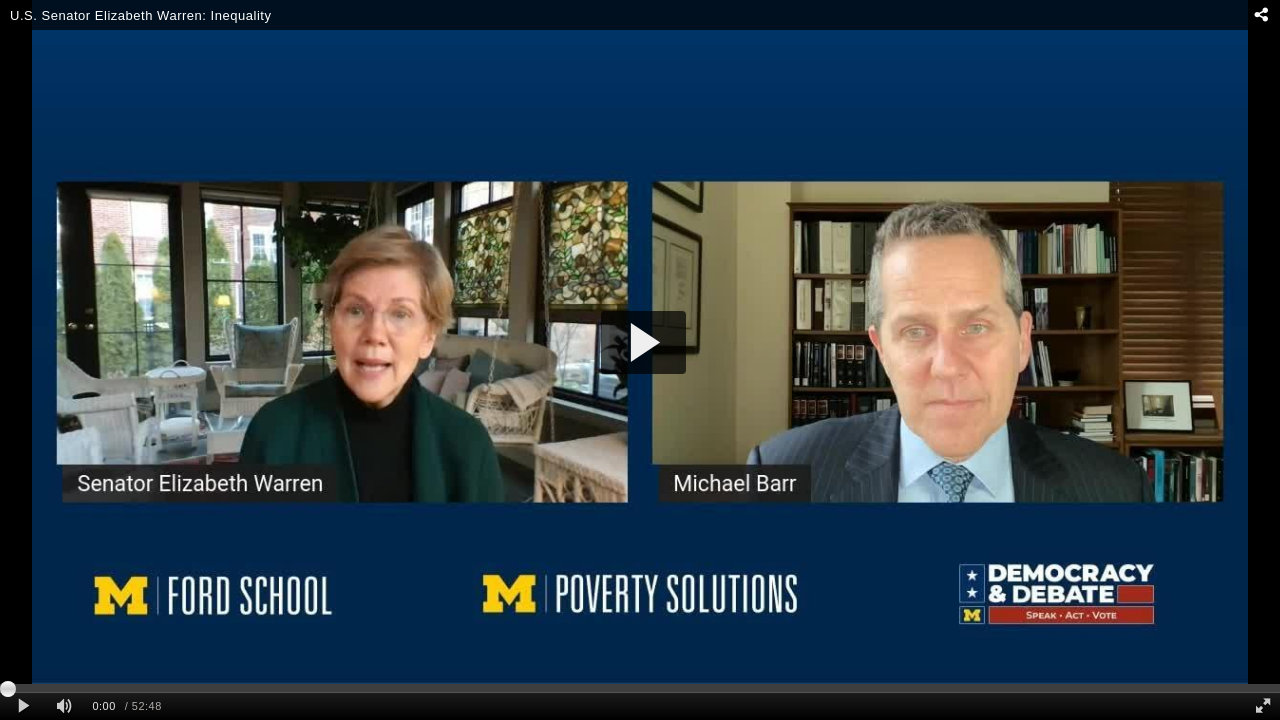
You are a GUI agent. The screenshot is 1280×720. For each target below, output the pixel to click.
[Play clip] (23, 706)
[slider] (640, 688)
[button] (643, 342)
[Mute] (64, 706)
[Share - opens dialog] (1260, 15)
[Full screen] (1263, 706)
